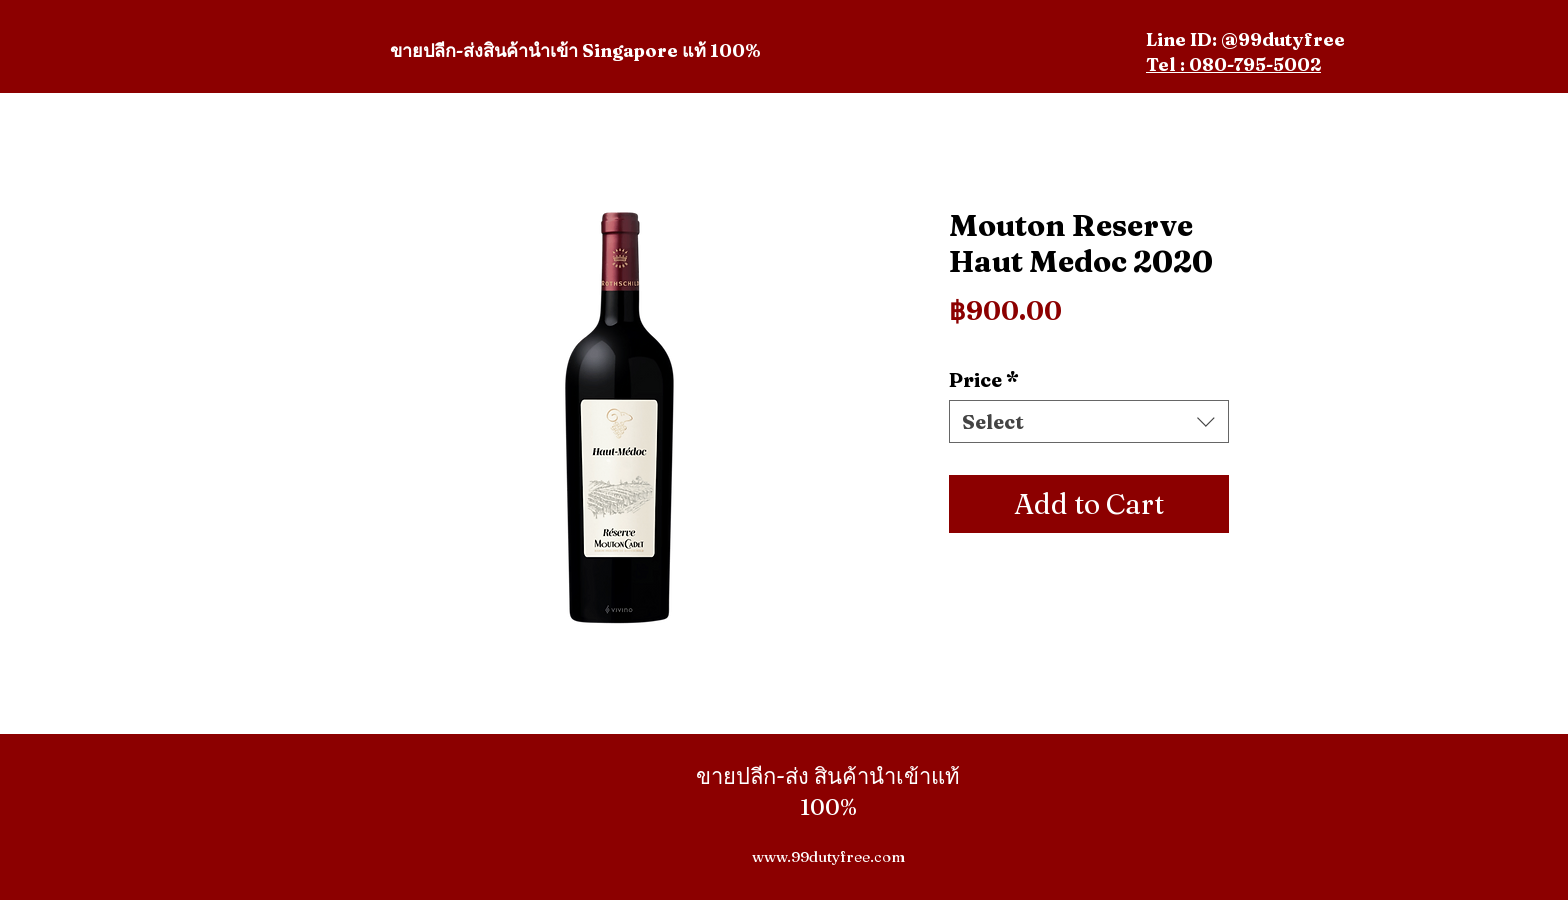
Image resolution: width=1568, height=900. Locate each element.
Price (984, 379)
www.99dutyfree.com (828, 856)
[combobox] (1089, 421)
